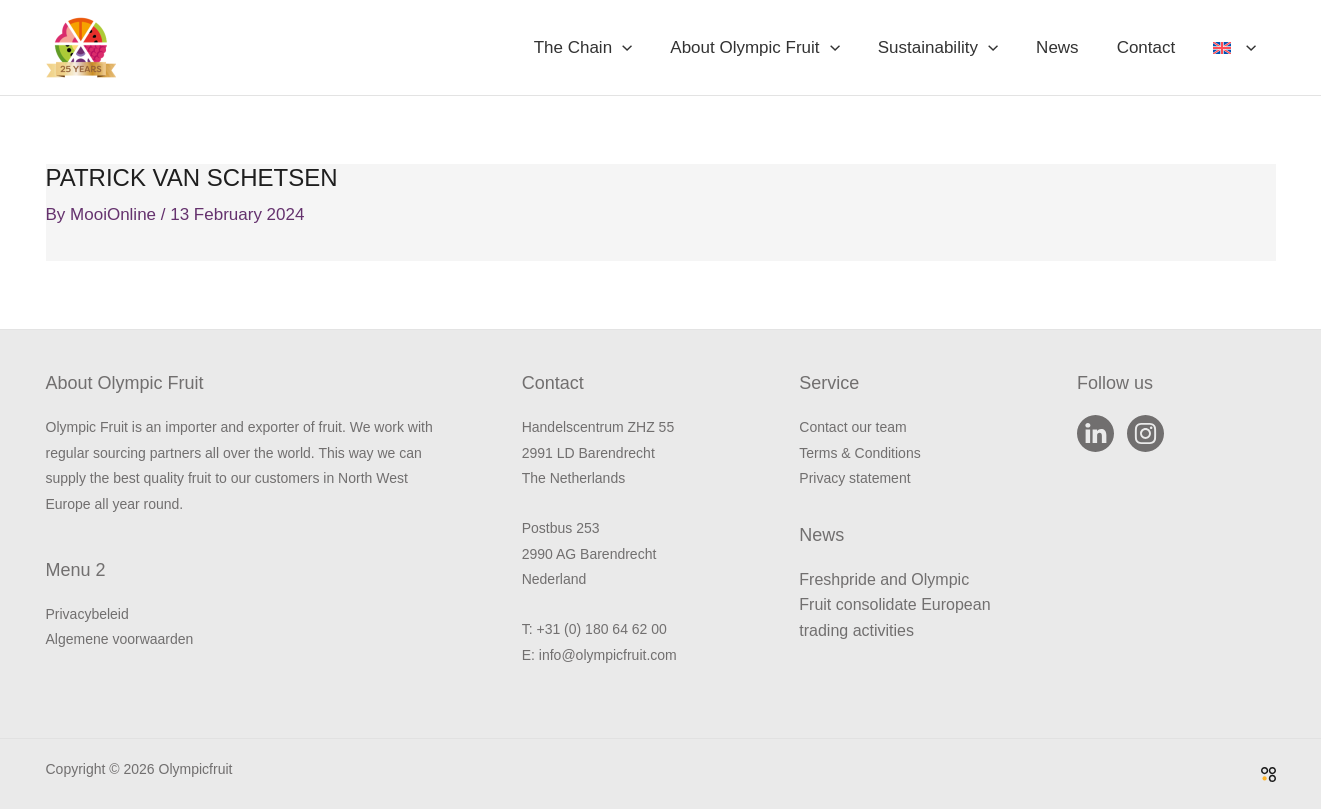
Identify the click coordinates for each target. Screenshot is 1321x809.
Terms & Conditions (859, 453)
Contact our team (852, 427)
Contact (1152, 47)
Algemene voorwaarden (120, 639)
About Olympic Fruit (772, 48)
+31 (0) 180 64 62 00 (601, 629)
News (1067, 47)
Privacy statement (854, 478)
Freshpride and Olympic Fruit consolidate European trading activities (894, 605)
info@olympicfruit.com (608, 655)
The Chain (605, 48)
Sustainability (952, 48)
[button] (644, 48)
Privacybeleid (87, 614)
